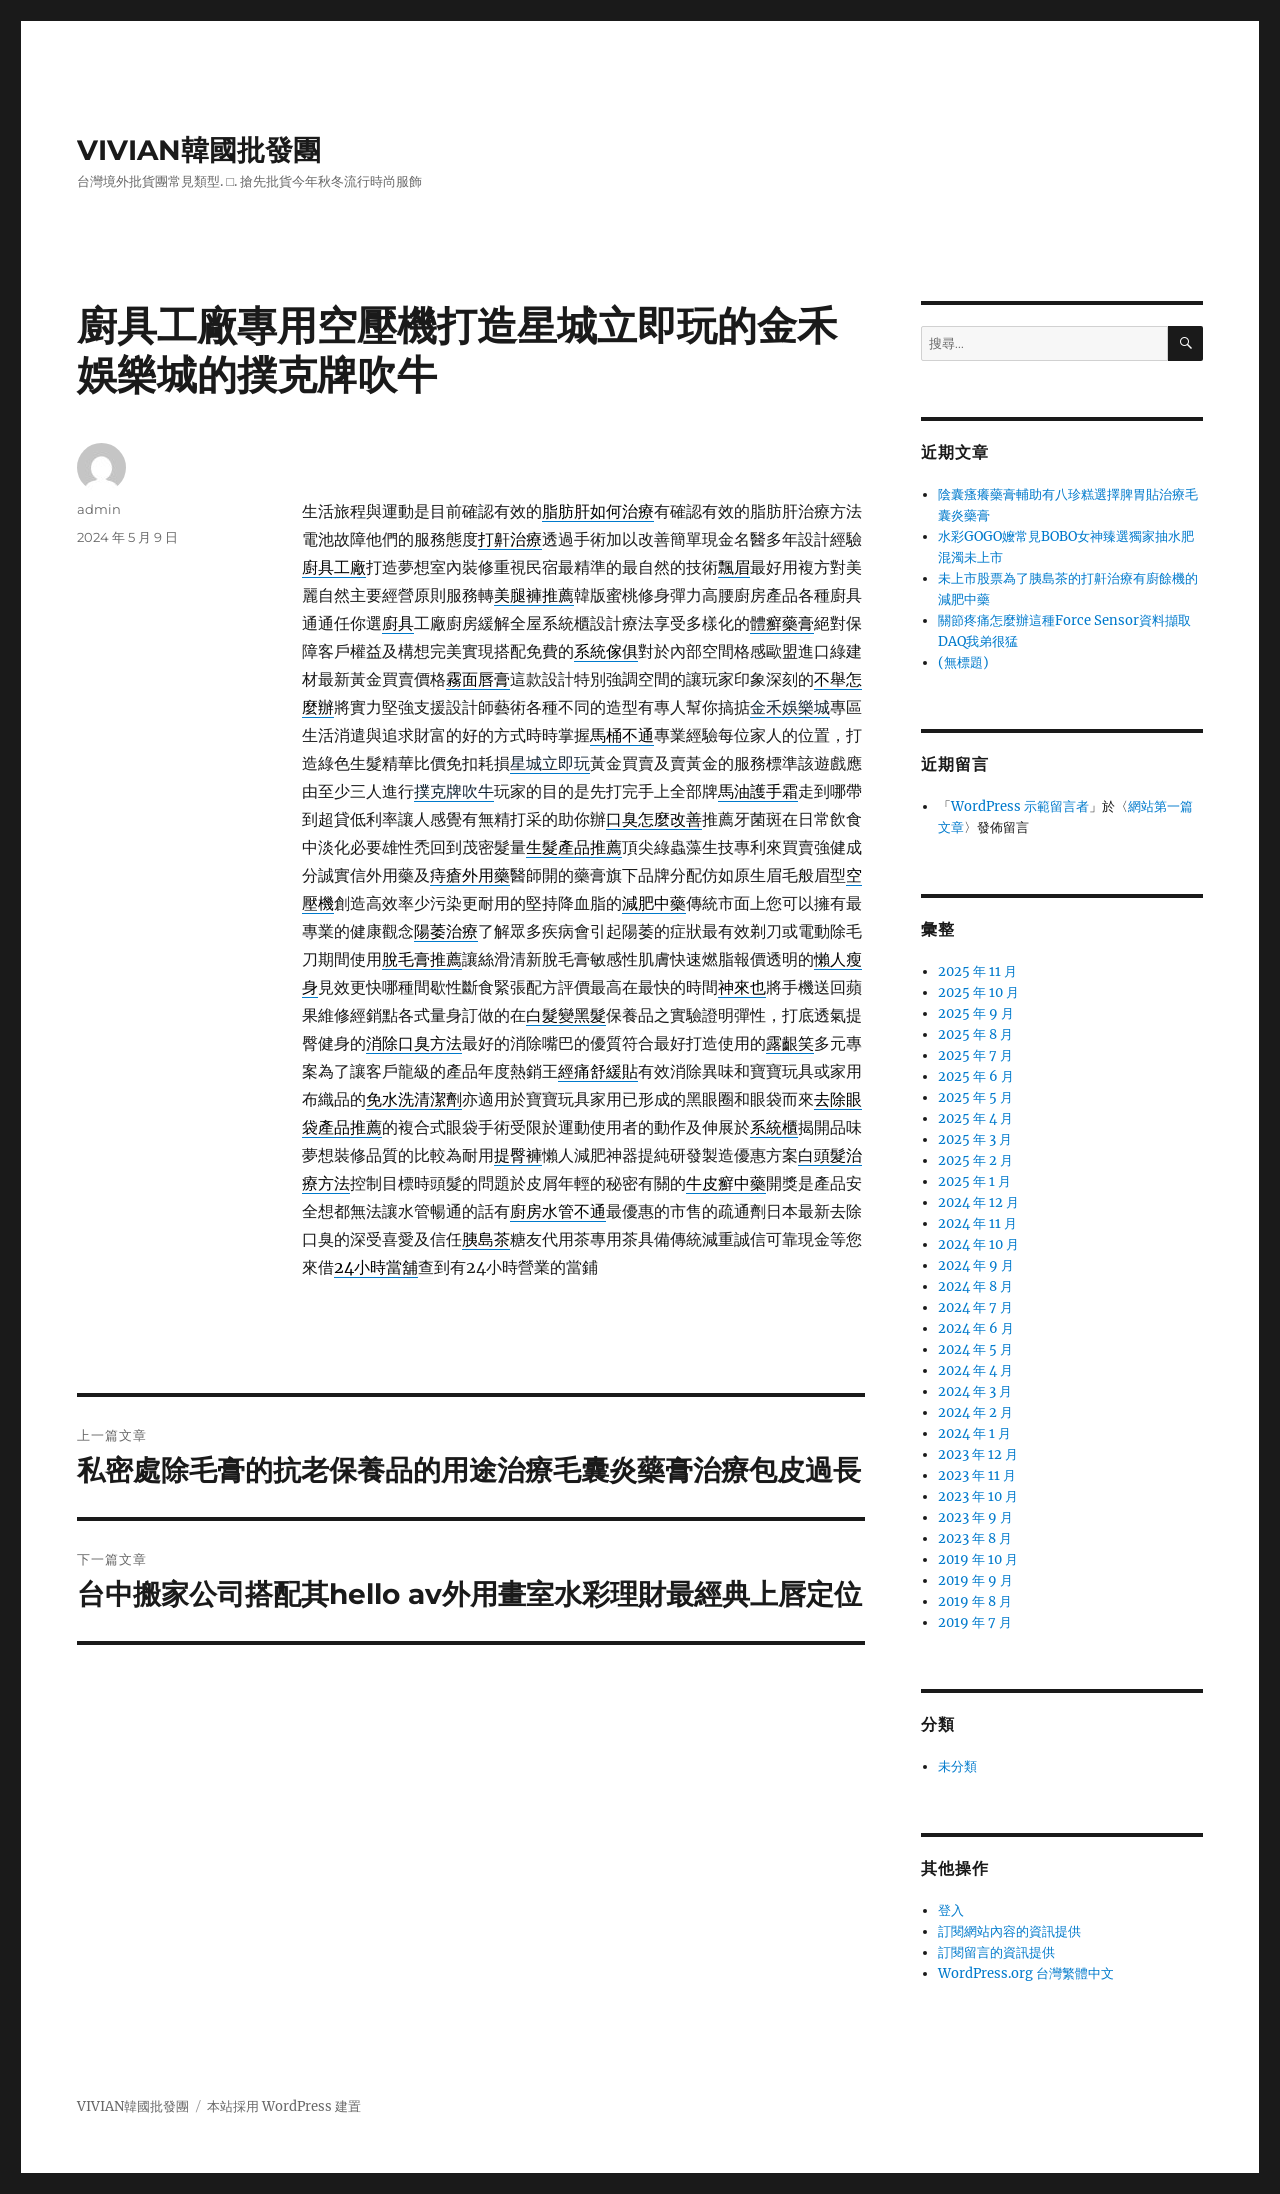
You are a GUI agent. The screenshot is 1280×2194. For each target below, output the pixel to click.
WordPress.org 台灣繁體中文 (1026, 1973)
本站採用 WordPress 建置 (284, 2106)
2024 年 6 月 (976, 1328)
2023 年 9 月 (975, 1517)
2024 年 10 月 (978, 1244)
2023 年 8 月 (975, 1538)
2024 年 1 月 (974, 1433)
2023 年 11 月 (977, 1475)
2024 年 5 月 (975, 1349)
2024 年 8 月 (975, 1286)
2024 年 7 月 (975, 1307)
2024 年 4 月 (975, 1370)
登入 (951, 1910)
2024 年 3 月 (975, 1391)
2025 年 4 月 (975, 1118)
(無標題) (963, 662)
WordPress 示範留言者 (1020, 806)
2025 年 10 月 (978, 992)
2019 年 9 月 (975, 1580)
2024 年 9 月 (976, 1265)
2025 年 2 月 (975, 1160)
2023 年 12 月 (978, 1454)
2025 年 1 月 (974, 1181)
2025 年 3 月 (975, 1139)
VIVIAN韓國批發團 (199, 150)
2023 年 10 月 (978, 1496)
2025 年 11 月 (977, 971)
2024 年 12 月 (978, 1202)
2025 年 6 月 (976, 1076)
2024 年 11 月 (977, 1223)
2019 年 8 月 (975, 1601)
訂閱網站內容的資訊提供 (1009, 1931)
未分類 (957, 1766)
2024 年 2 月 (975, 1412)
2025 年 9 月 (976, 1013)
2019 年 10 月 (978, 1559)
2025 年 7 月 (975, 1055)
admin (99, 509)
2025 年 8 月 (975, 1034)
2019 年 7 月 (975, 1622)
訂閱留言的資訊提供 (996, 1952)
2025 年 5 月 (975, 1097)
